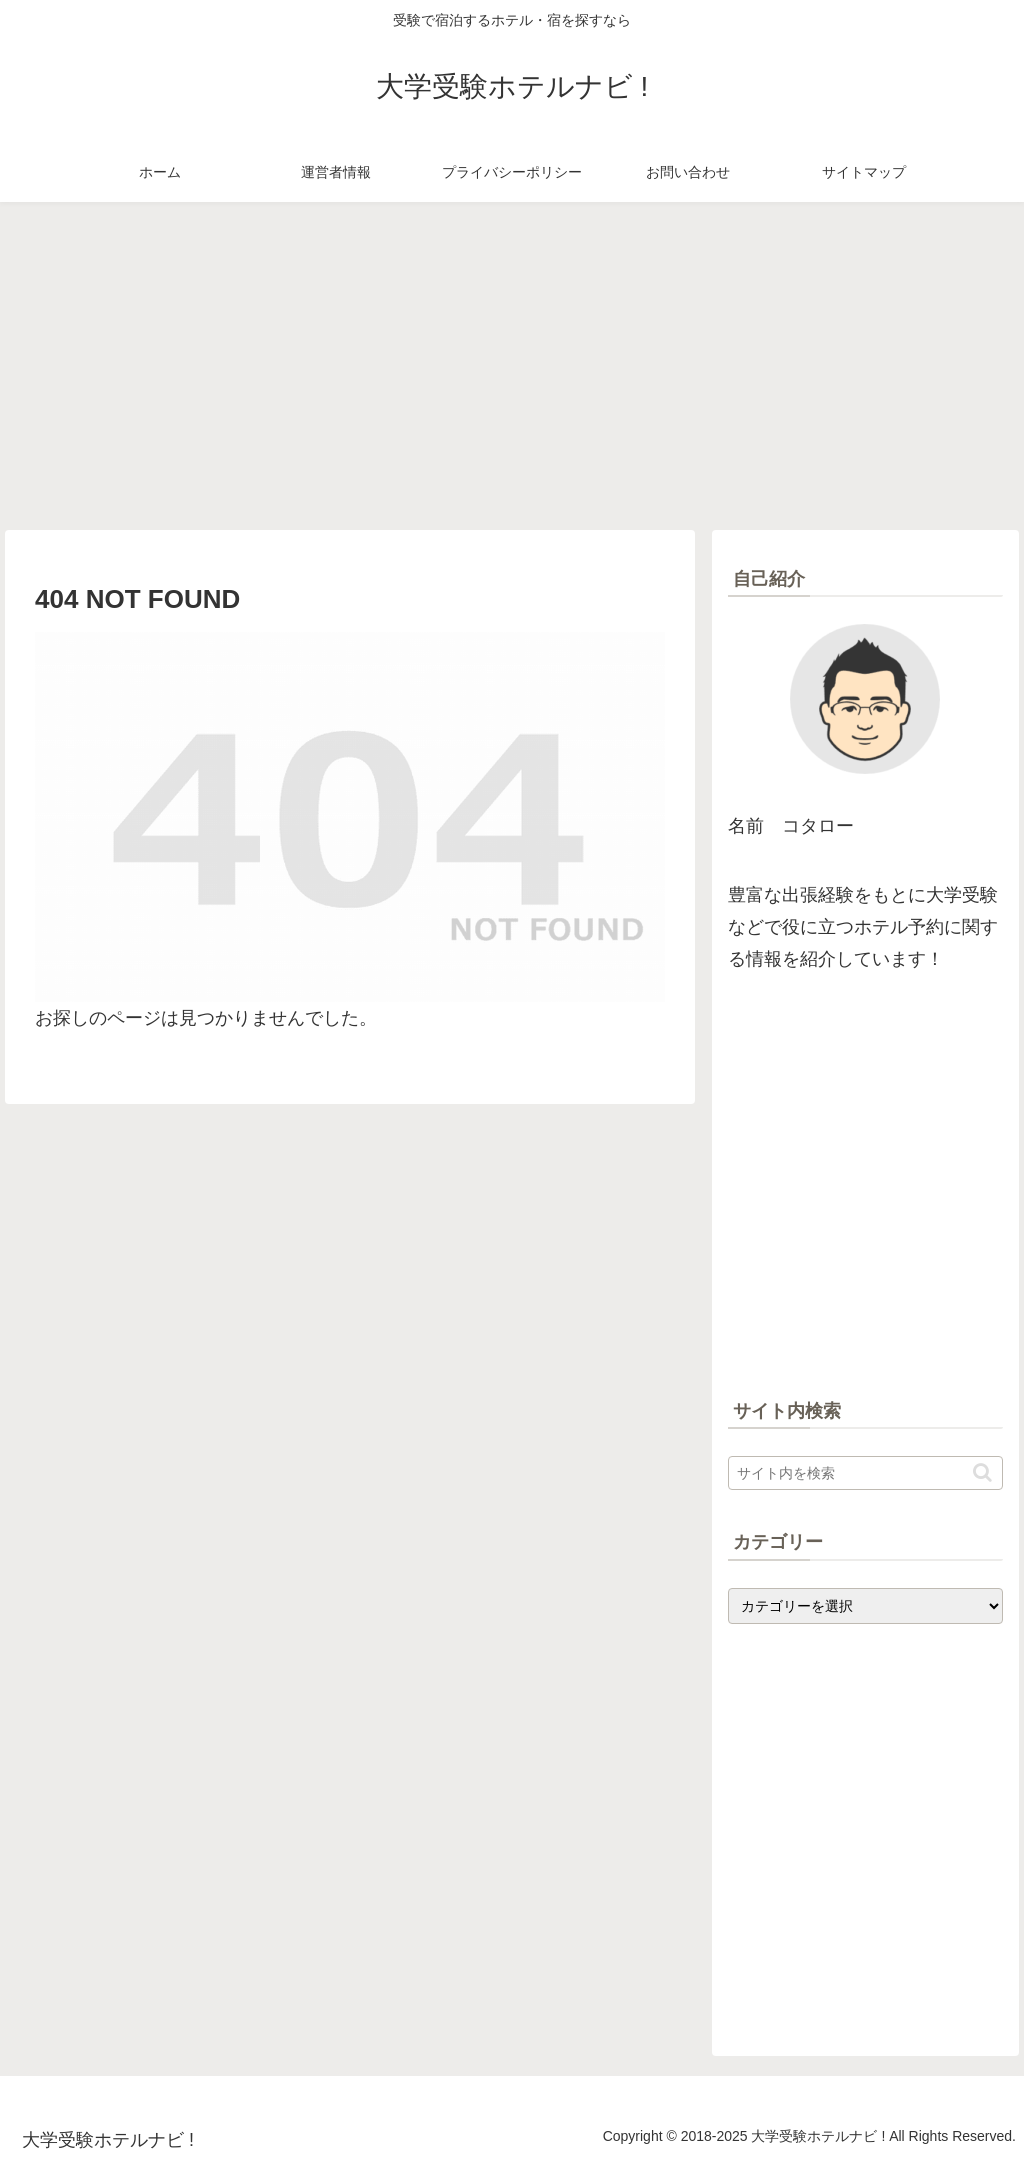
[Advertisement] (512, 366)
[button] (982, 1472)
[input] (865, 1473)
